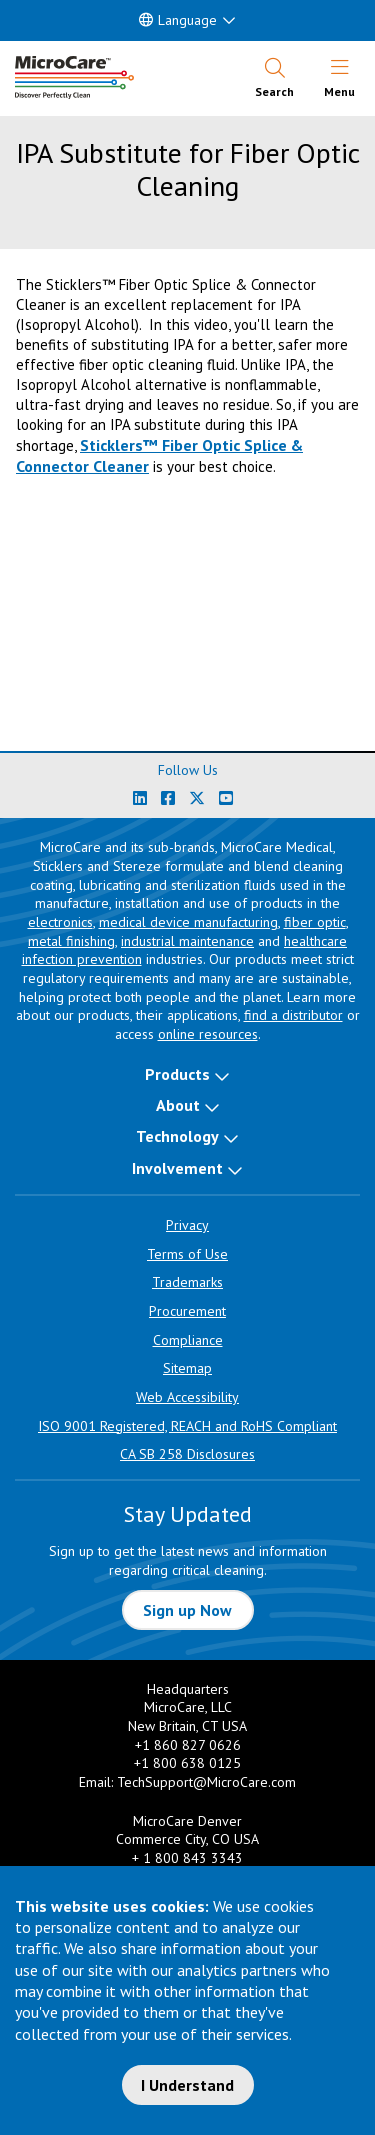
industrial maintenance (187, 941)
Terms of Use (187, 1254)
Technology (177, 1136)
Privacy (187, 1225)
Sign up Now (187, 1610)
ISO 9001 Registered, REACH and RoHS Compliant (187, 1426)
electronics (60, 922)
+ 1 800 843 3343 (187, 1858)
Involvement (177, 1168)
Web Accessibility (187, 1397)
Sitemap (187, 1368)
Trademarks (187, 1282)
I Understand (187, 2085)
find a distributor (293, 1015)
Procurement (187, 1311)
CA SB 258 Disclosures (187, 1454)
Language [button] (178, 20)
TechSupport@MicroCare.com (206, 1782)
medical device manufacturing (188, 922)
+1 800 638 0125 (187, 1763)
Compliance (188, 1340)
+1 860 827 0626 (188, 1745)
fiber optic (315, 922)
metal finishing (71, 941)
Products (177, 1074)
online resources (208, 1034)
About (178, 1105)
